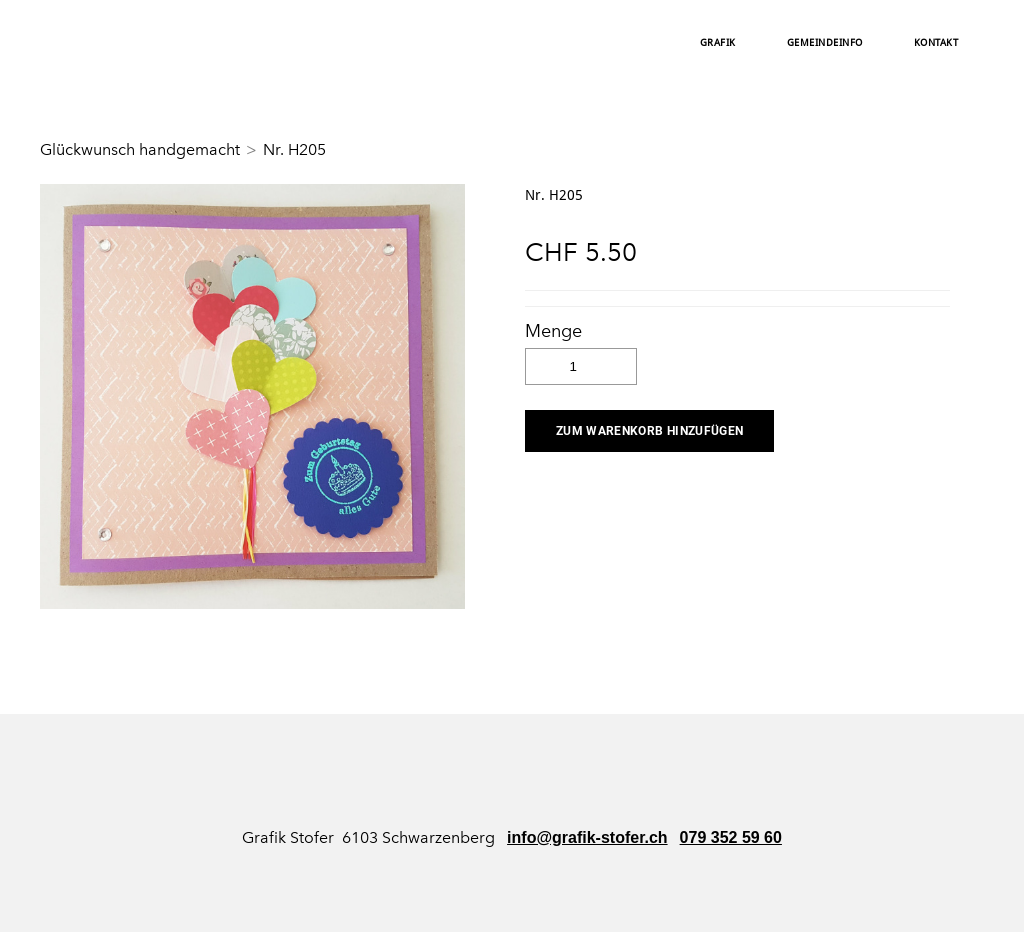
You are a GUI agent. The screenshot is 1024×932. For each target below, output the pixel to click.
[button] (650, 431)
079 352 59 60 (731, 837)
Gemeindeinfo (825, 43)
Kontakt (936, 43)
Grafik (718, 43)
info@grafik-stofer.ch (587, 837)
